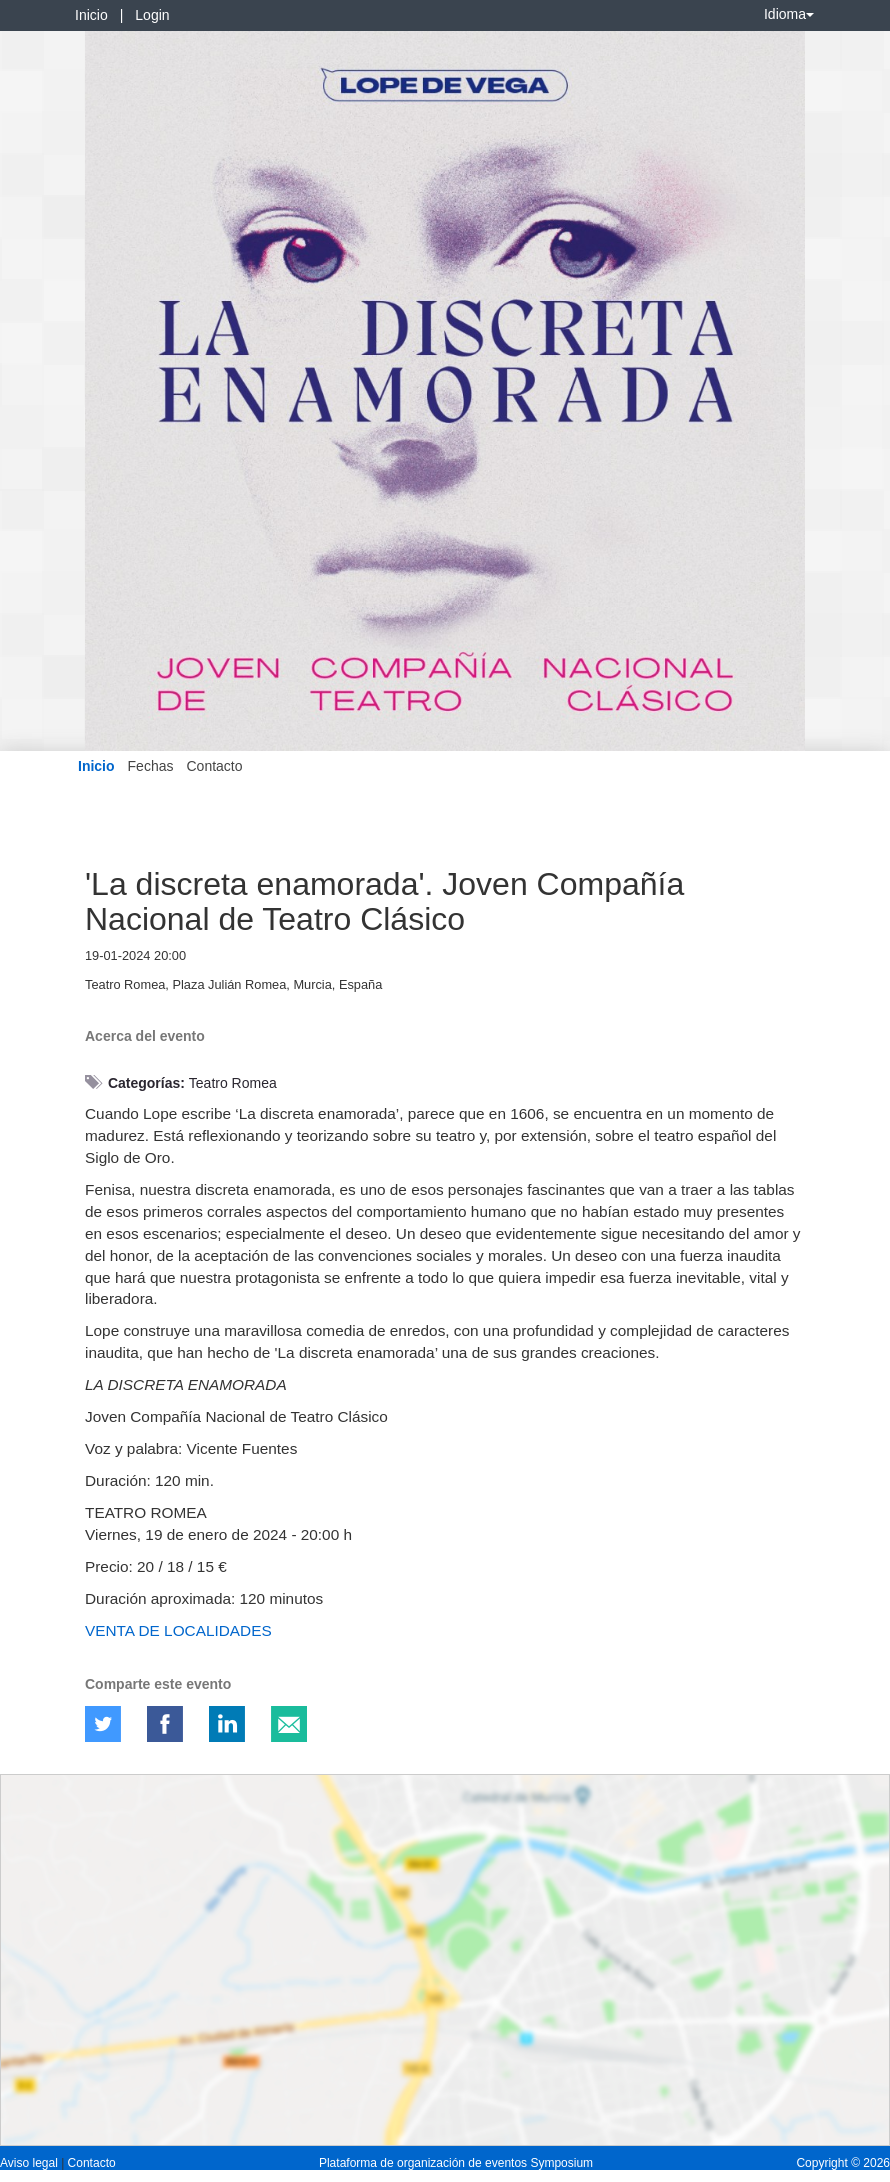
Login (152, 15)
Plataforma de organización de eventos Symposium (456, 2163)
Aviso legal (30, 2163)
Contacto (214, 766)
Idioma (789, 14)
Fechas (151, 766)
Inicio (91, 15)
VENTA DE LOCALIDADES (178, 1630)
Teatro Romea (233, 1083)
